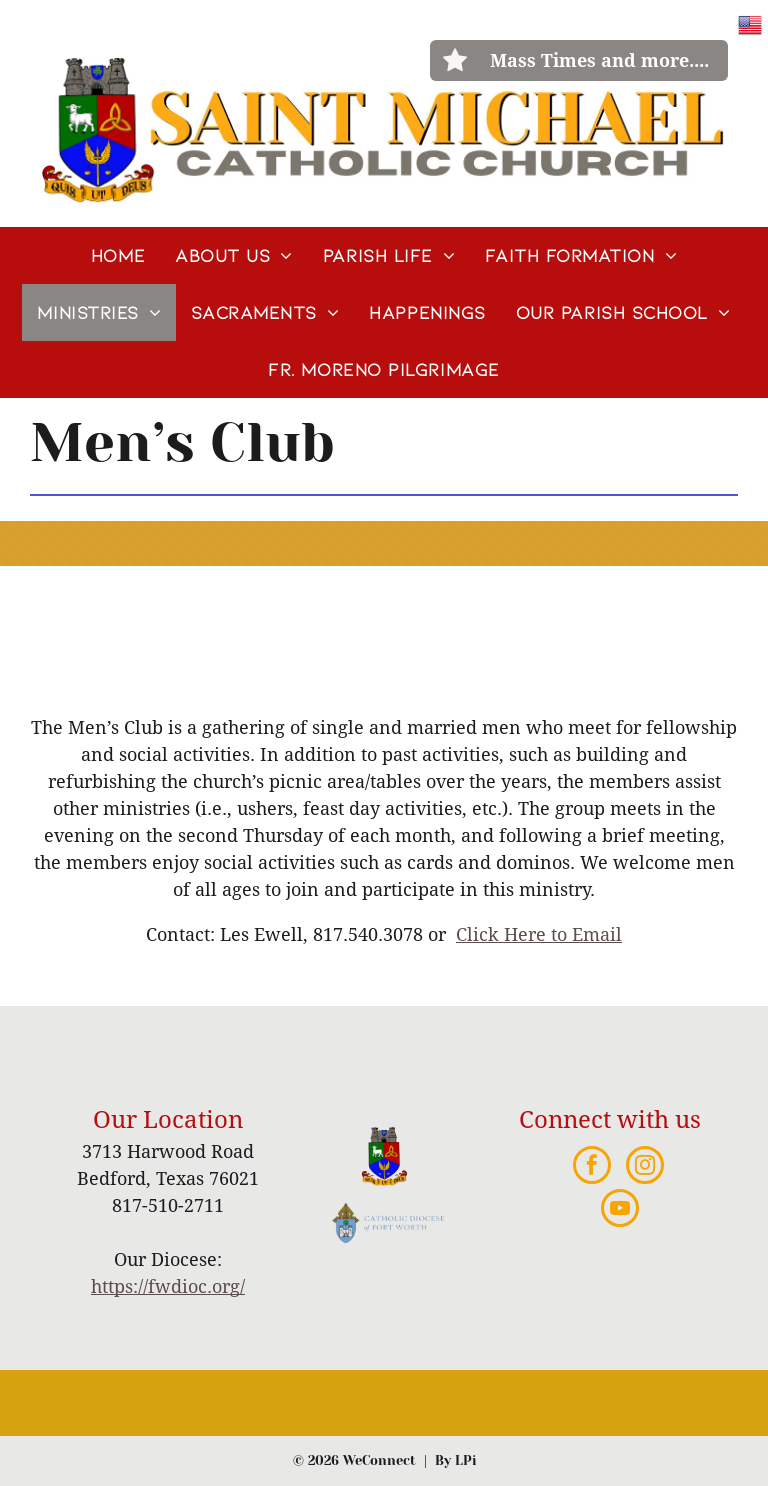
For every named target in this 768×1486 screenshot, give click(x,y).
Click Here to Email (539, 934)
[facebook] (592, 1167)
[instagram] (645, 1167)
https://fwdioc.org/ (168, 1286)
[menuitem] (118, 255)
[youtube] (620, 1210)
